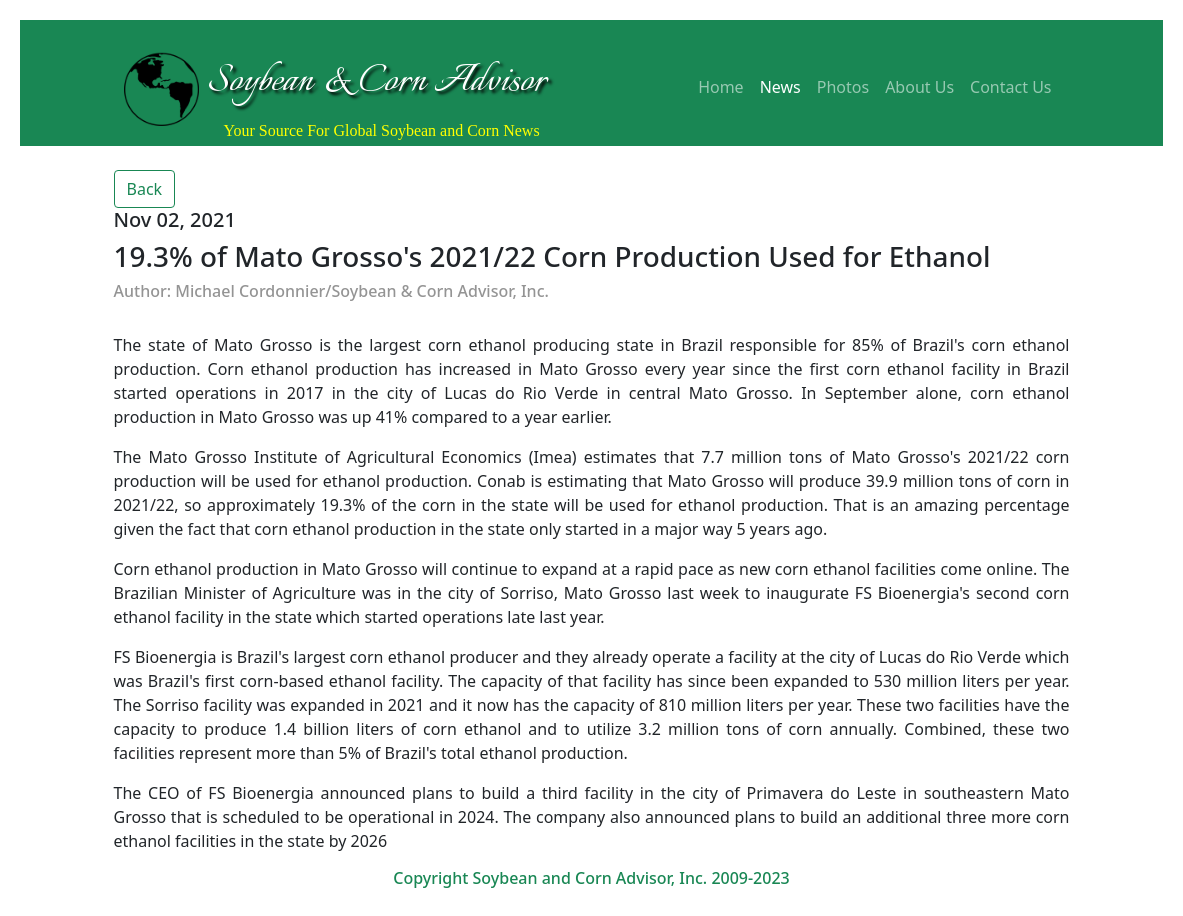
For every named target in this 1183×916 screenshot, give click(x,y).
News (780, 87)
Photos (843, 87)
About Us (919, 87)
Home (721, 87)
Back (145, 189)
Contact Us (1010, 87)
